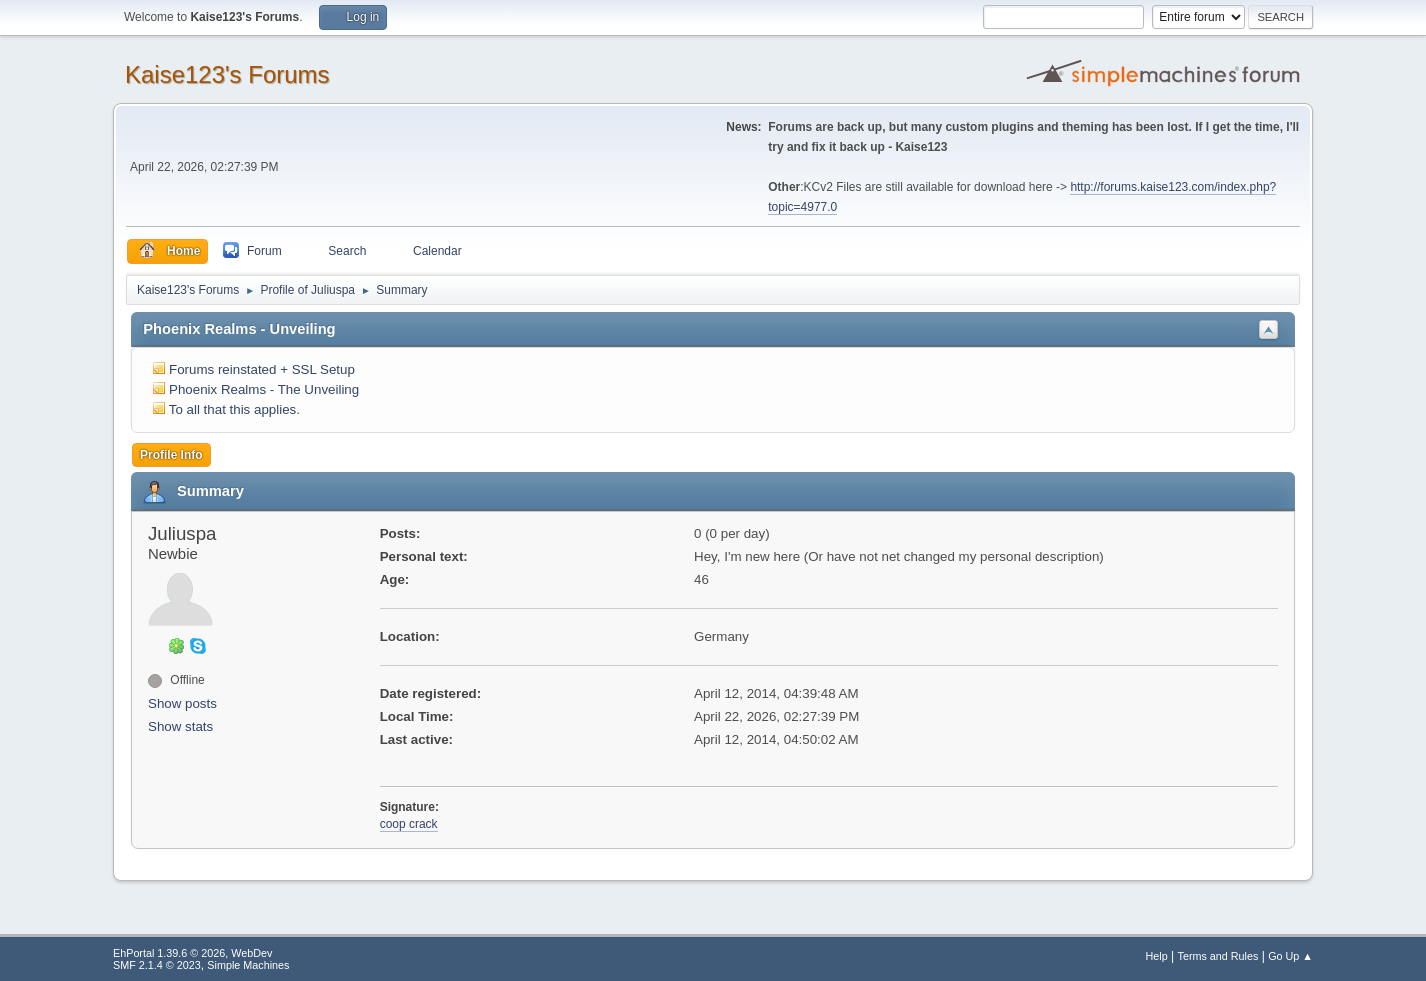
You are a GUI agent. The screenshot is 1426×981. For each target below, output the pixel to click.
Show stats (180, 726)
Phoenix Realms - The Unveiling (264, 389)
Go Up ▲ (1290, 956)
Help (1157, 956)
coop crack (409, 824)
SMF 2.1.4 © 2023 (157, 965)
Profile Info (171, 455)
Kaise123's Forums (227, 74)
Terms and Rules (1218, 956)
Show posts (182, 703)
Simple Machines (248, 965)
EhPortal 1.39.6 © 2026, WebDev (192, 953)
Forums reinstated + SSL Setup (262, 369)
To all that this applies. (234, 409)
